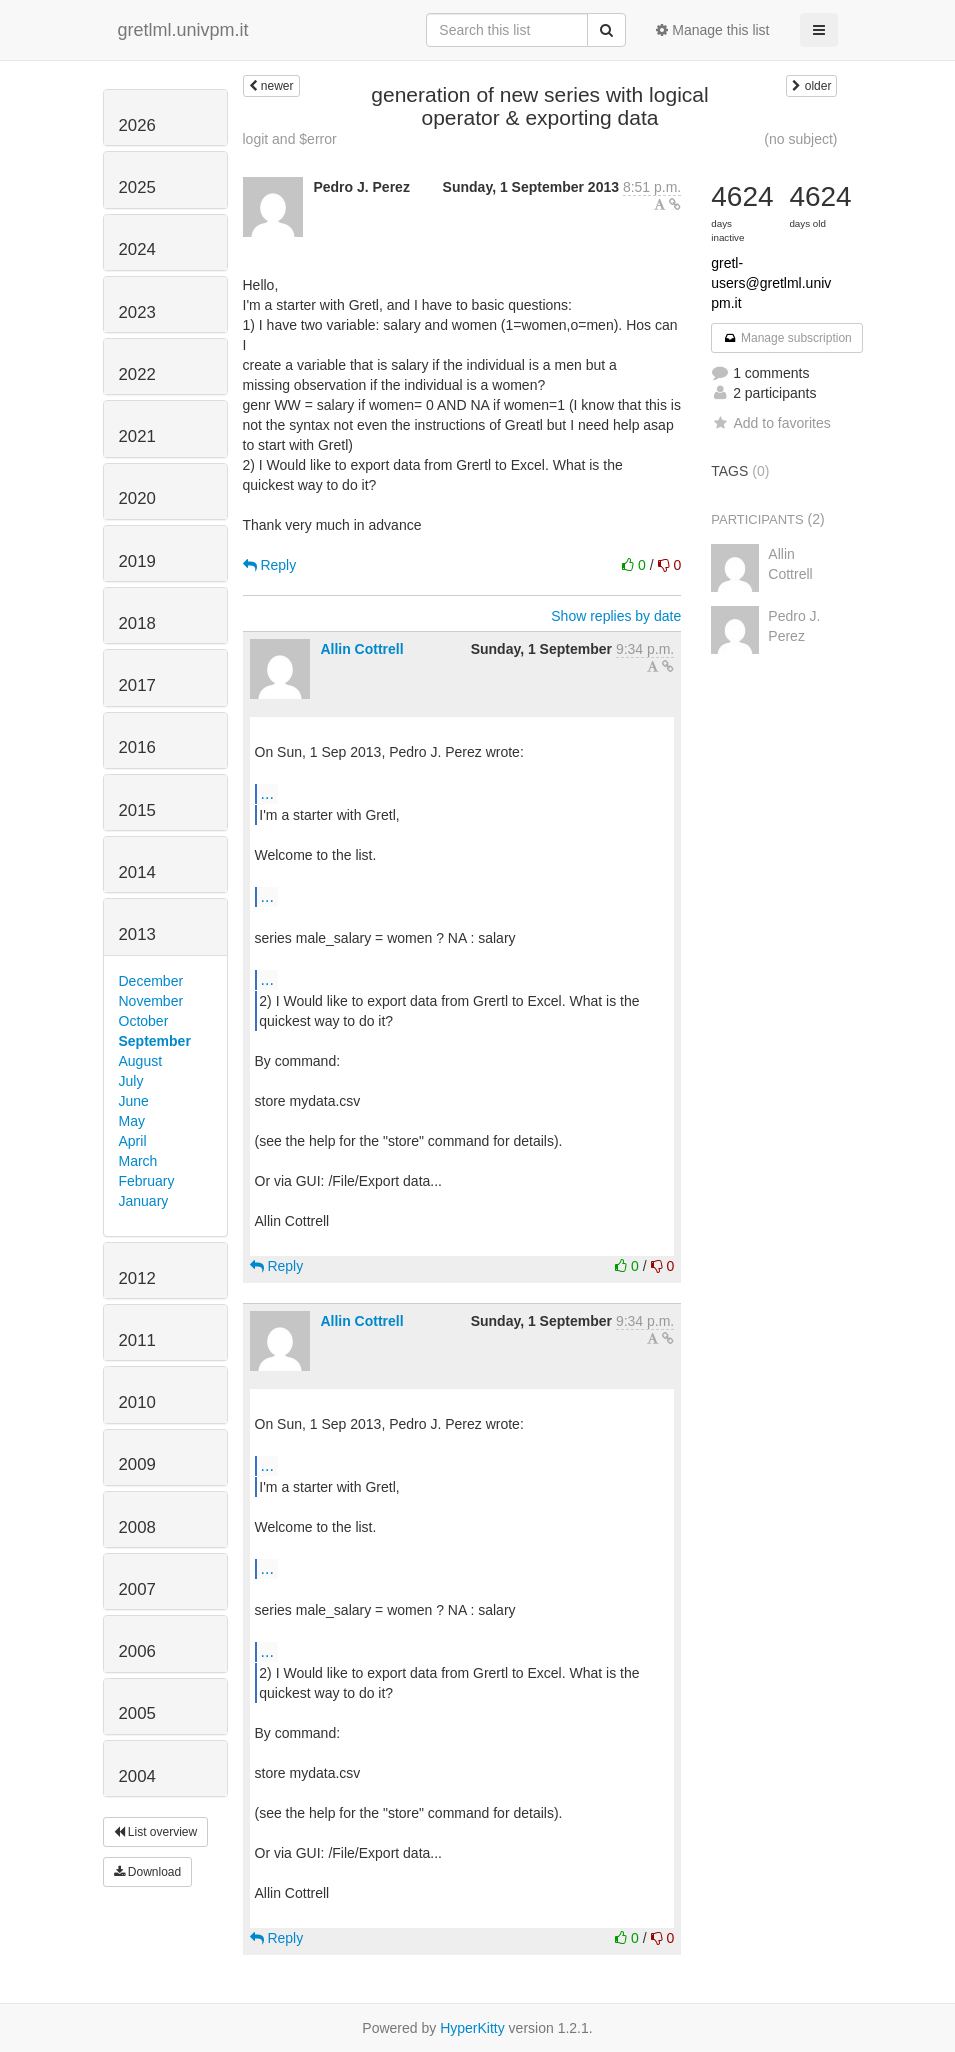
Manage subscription (787, 338)
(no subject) (800, 139)
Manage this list (712, 30)
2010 (137, 1402)
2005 (137, 1713)
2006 (137, 1651)
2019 (137, 561)
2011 (137, 1340)
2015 (137, 810)
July (131, 1081)
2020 (137, 498)
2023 (137, 312)
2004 (137, 1776)
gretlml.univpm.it (183, 30)
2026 (137, 125)
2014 (137, 872)
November (151, 1001)
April (133, 1141)
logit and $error (290, 139)
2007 (137, 1589)
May (132, 1121)
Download (148, 1872)
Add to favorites (770, 423)
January (144, 1201)
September (155, 1041)
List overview (156, 1832)
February (147, 1181)
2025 (137, 187)
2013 (137, 934)
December (151, 981)
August (141, 1061)
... (267, 793)
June (134, 1101)
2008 (137, 1527)
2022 (137, 374)
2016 (137, 747)
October (144, 1021)
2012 (137, 1278)
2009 (137, 1464)
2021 (137, 436)
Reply (270, 565)
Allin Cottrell (361, 649)
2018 (137, 623)
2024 (137, 249)
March (138, 1161)
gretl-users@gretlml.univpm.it (771, 283)
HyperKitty (472, 2028)
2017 (137, 685)
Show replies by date (616, 616)
